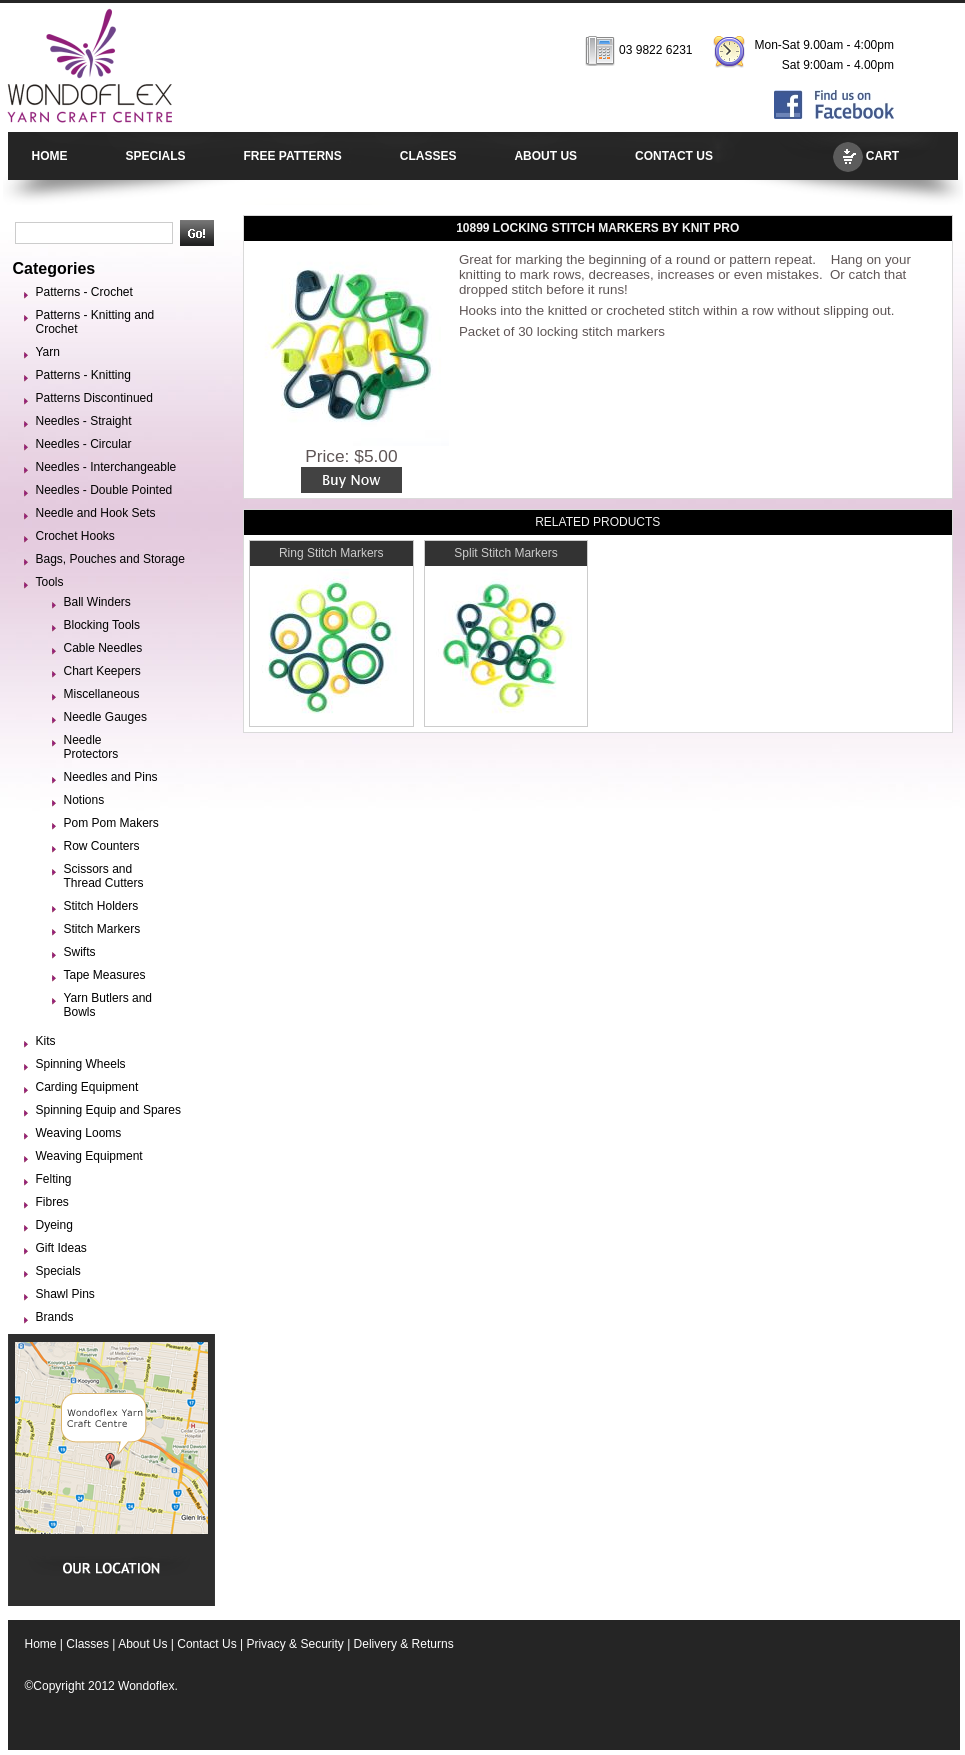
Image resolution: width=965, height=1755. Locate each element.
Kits (46, 1041)
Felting (54, 1179)
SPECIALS (156, 156)
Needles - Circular (84, 444)
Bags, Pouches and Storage (110, 559)
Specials (58, 1271)
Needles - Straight (84, 421)
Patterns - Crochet (84, 292)
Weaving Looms (79, 1133)
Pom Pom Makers (111, 823)
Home (41, 1644)
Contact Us (206, 1644)
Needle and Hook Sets (96, 513)
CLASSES (428, 156)
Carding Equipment (87, 1087)
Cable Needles (103, 648)
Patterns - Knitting (83, 375)
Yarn (48, 352)
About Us (142, 1644)
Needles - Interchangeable (106, 467)
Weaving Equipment (89, 1156)
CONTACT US (674, 156)
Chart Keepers (102, 671)
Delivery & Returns (404, 1644)
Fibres (52, 1202)
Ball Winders (97, 602)
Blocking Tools (102, 625)
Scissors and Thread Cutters (104, 876)
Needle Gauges (105, 717)
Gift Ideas (61, 1248)
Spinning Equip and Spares (108, 1110)
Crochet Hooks (75, 536)
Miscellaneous (102, 694)
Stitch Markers (102, 929)
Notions (84, 800)
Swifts (80, 952)
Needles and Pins (111, 777)
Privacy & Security (294, 1644)
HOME (50, 156)
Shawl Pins (65, 1294)
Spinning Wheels (81, 1064)
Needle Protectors (91, 747)
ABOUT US (545, 156)
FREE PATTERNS (293, 156)
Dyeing (54, 1225)
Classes (87, 1644)
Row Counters (102, 846)
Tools (50, 582)
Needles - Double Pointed (104, 490)
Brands (55, 1317)
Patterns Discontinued (94, 398)
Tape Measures (105, 975)
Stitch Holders (101, 906)
